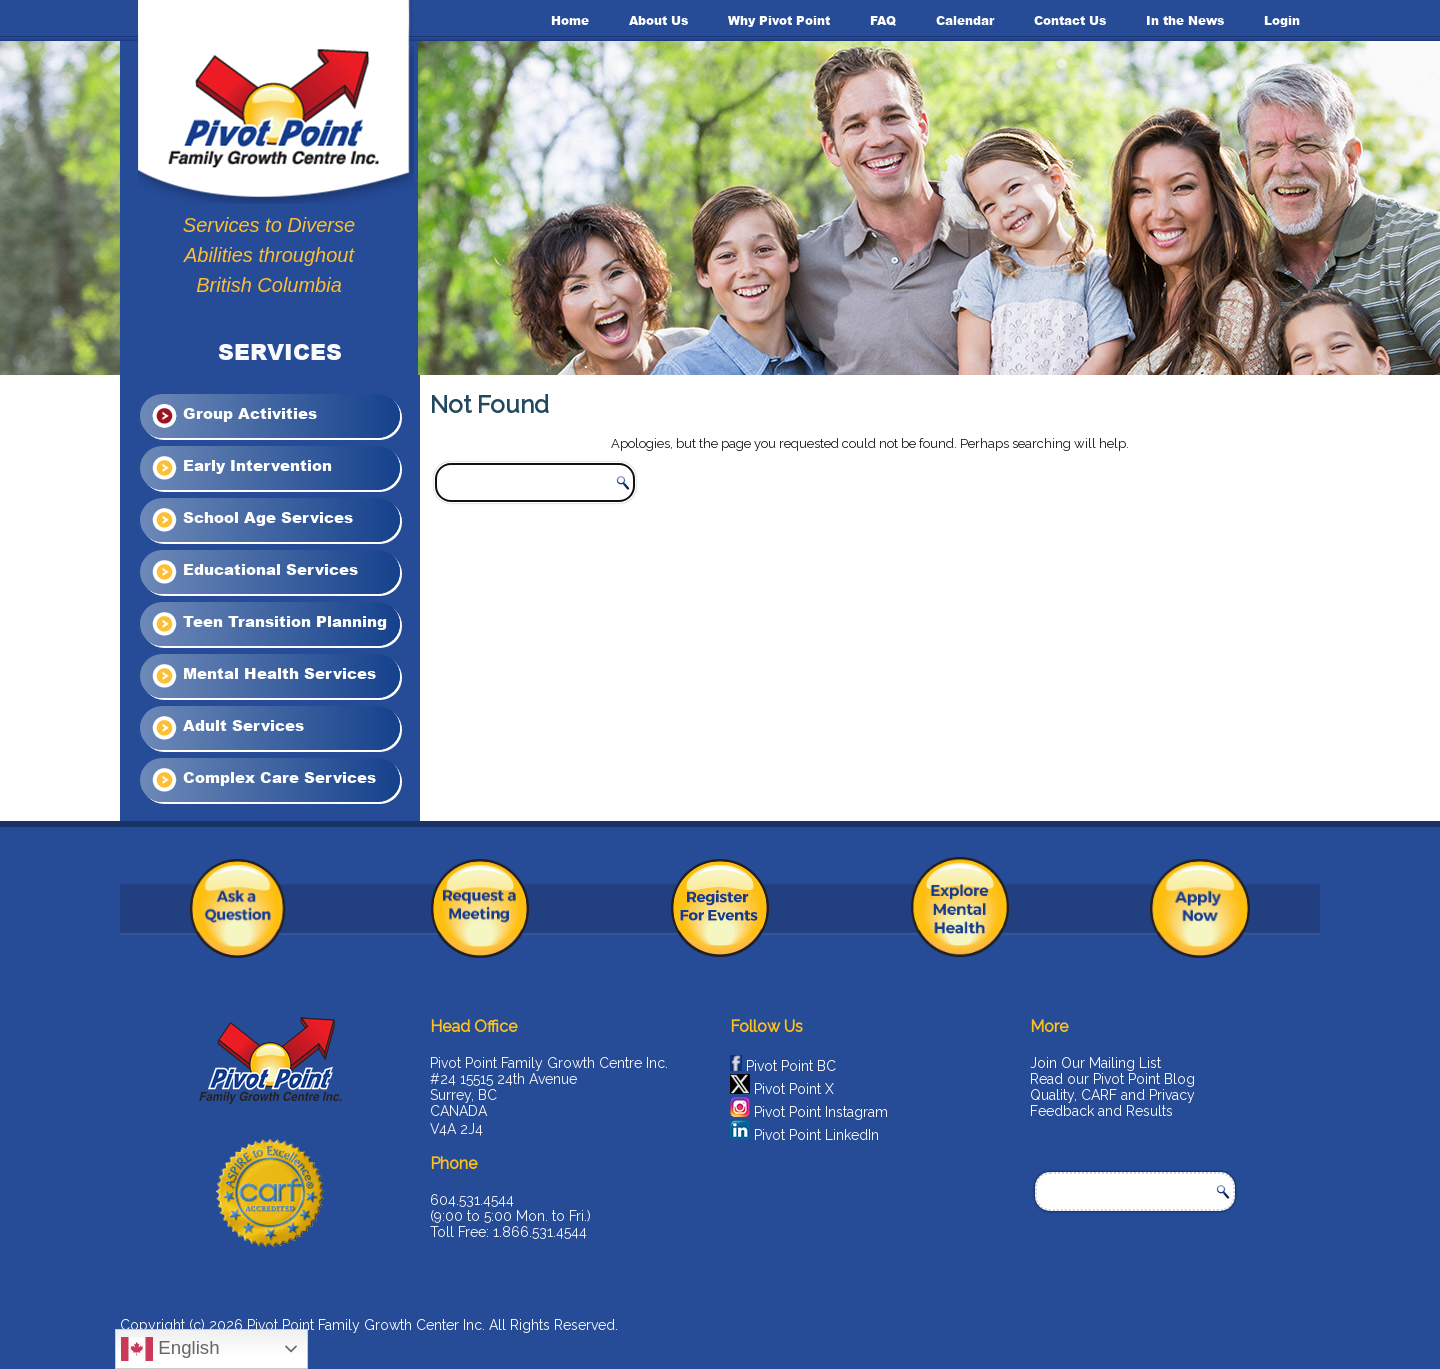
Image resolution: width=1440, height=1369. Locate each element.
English (170, 1349)
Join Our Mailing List (1095, 1063)
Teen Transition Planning (268, 624)
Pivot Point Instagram (821, 1112)
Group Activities (233, 416)
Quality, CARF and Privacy (1112, 1095)
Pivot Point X (794, 1089)
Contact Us (1070, 20)
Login (1282, 20)
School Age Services (251, 520)
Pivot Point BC (791, 1066)
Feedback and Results (1101, 1111)
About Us (658, 20)
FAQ (883, 20)
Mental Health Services (263, 676)
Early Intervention (241, 468)
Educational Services (254, 572)
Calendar (965, 20)
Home (570, 20)
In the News (1185, 20)
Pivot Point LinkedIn (816, 1135)
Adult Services (227, 728)
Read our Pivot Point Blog (1112, 1079)
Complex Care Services (263, 780)
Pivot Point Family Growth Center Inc (364, 1325)
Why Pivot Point (779, 20)
